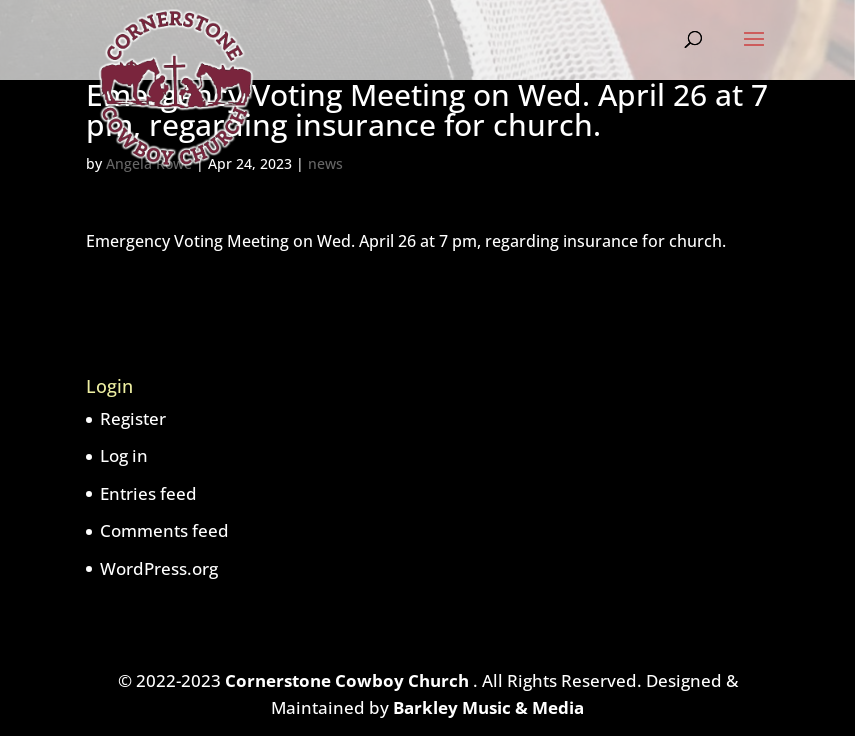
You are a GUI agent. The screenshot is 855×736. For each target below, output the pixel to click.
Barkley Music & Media (488, 707)
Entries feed (148, 493)
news (325, 163)
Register (133, 418)
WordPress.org (159, 568)
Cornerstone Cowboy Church (349, 680)
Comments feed (164, 530)
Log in (124, 455)
